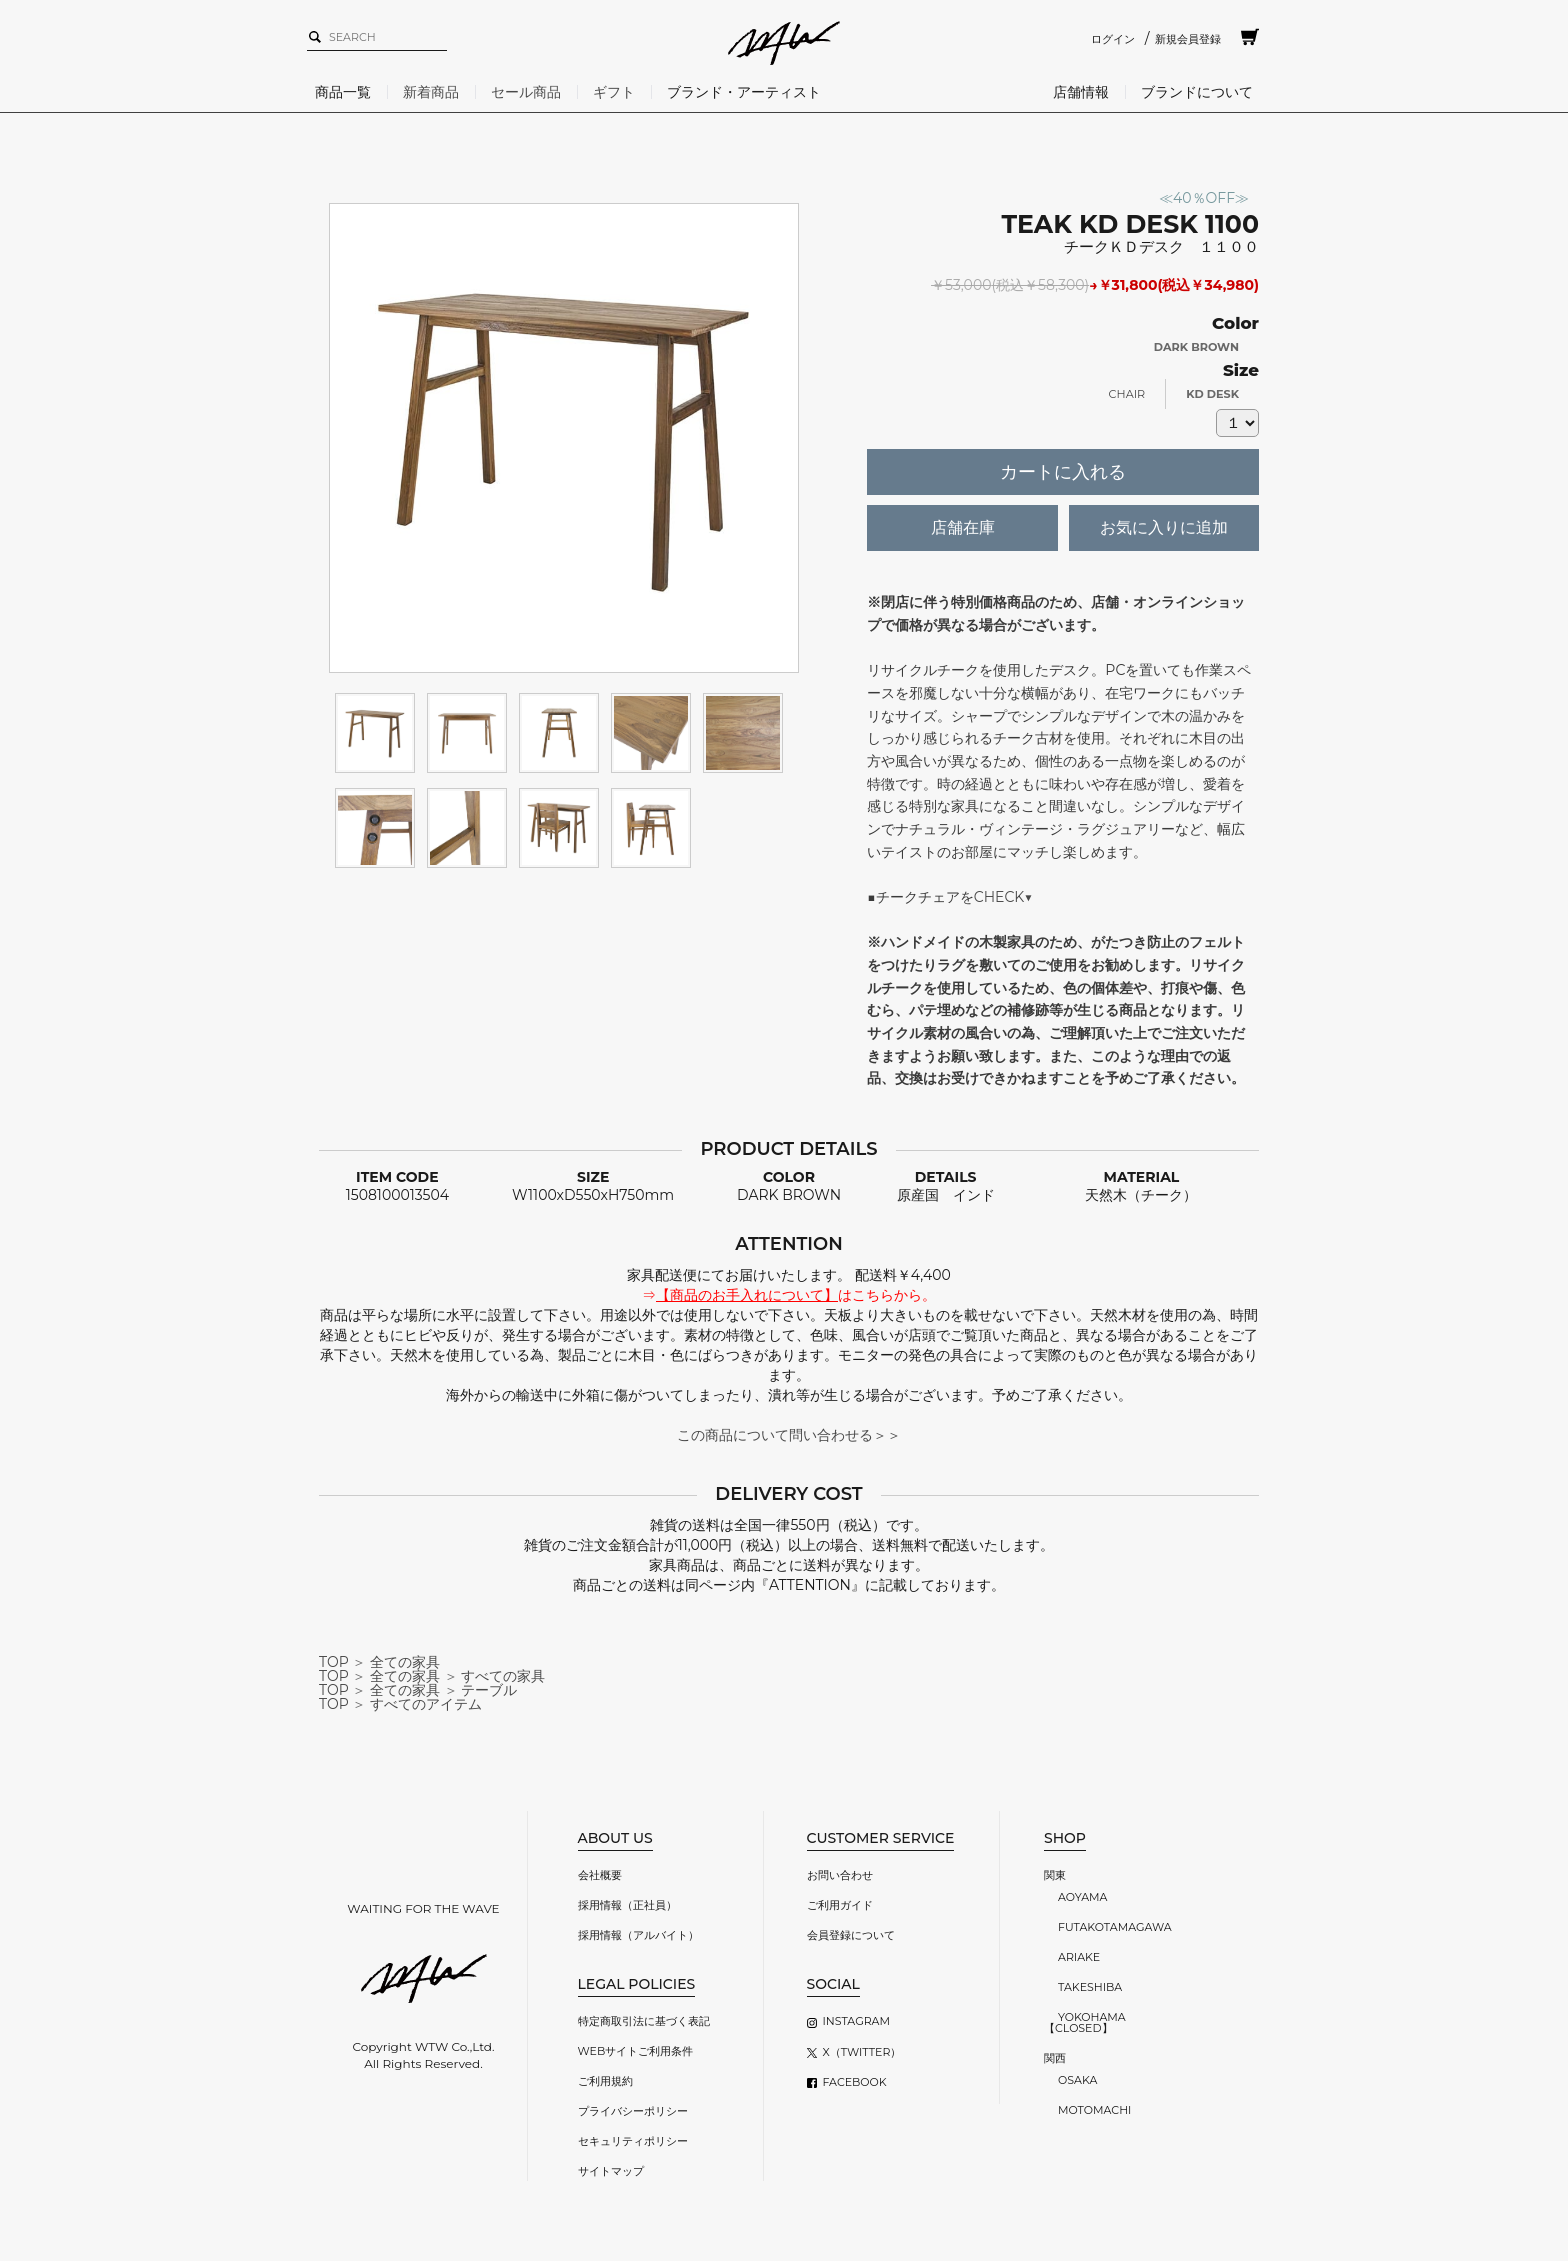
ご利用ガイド (840, 1905)
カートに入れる (1063, 472)
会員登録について (851, 1935)
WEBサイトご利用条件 (636, 2051)
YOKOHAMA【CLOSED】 (1085, 2022)
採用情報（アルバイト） (638, 1935)
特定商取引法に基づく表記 (644, 2021)
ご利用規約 (605, 2081)
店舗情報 (1081, 92)
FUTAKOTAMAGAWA (1115, 1927)
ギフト (614, 92)
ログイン (1113, 39)
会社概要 (600, 1875)
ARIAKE (1079, 1957)
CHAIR (1127, 394)
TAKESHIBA (1090, 1987)
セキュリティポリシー (633, 2141)
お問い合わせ (840, 1875)
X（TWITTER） (862, 2052)
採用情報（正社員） (627, 1905)
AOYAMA (1082, 1897)
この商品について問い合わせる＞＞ (789, 1435)
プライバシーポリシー (633, 2111)
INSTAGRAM (856, 2021)
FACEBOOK (855, 2082)
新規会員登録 (1188, 39)
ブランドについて (1197, 92)
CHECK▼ (1003, 897)
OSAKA (1077, 2080)
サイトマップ (611, 2171)
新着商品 (431, 92)
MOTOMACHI (1094, 2110)
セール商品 (526, 92)
